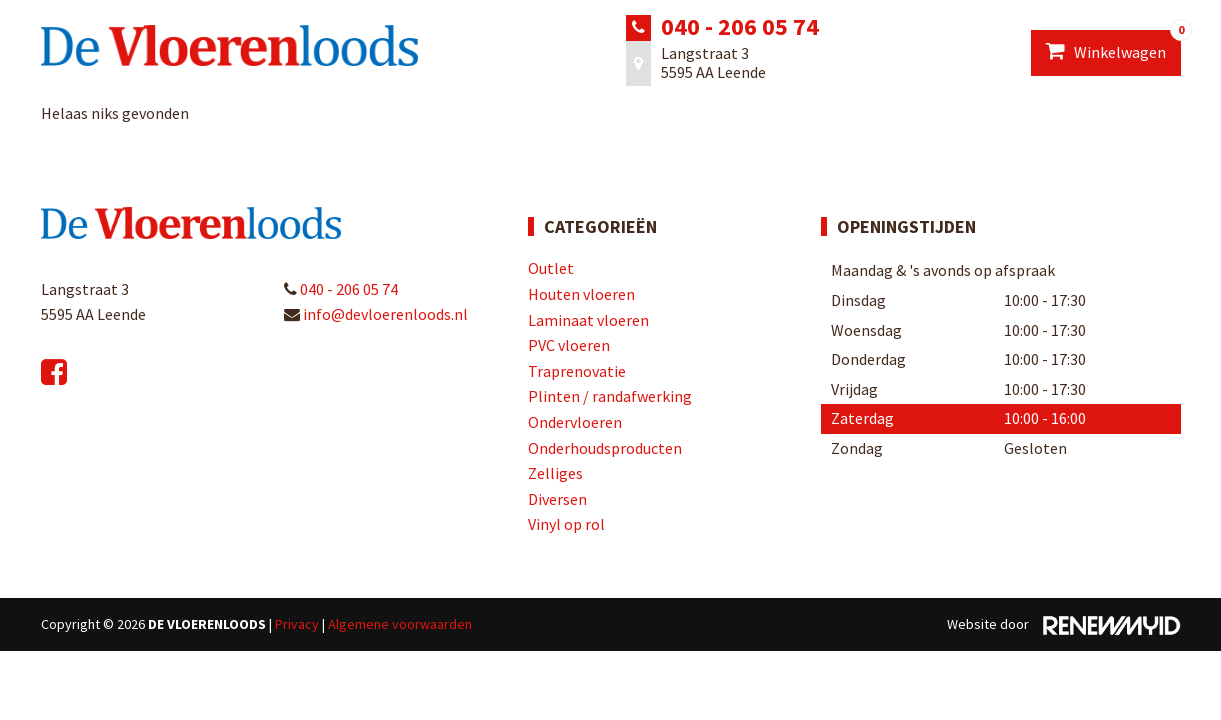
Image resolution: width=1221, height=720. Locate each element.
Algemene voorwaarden (400, 624)
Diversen (557, 499)
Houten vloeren (581, 294)
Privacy (297, 624)
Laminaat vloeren (588, 320)
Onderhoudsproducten (605, 448)
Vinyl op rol (566, 524)
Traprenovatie (577, 371)
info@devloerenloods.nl (376, 314)
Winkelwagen (1113, 46)
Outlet (551, 268)
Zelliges (555, 473)
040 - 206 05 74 (740, 26)
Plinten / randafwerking (610, 396)
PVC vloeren (569, 345)
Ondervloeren (575, 422)
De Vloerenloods (207, 624)
